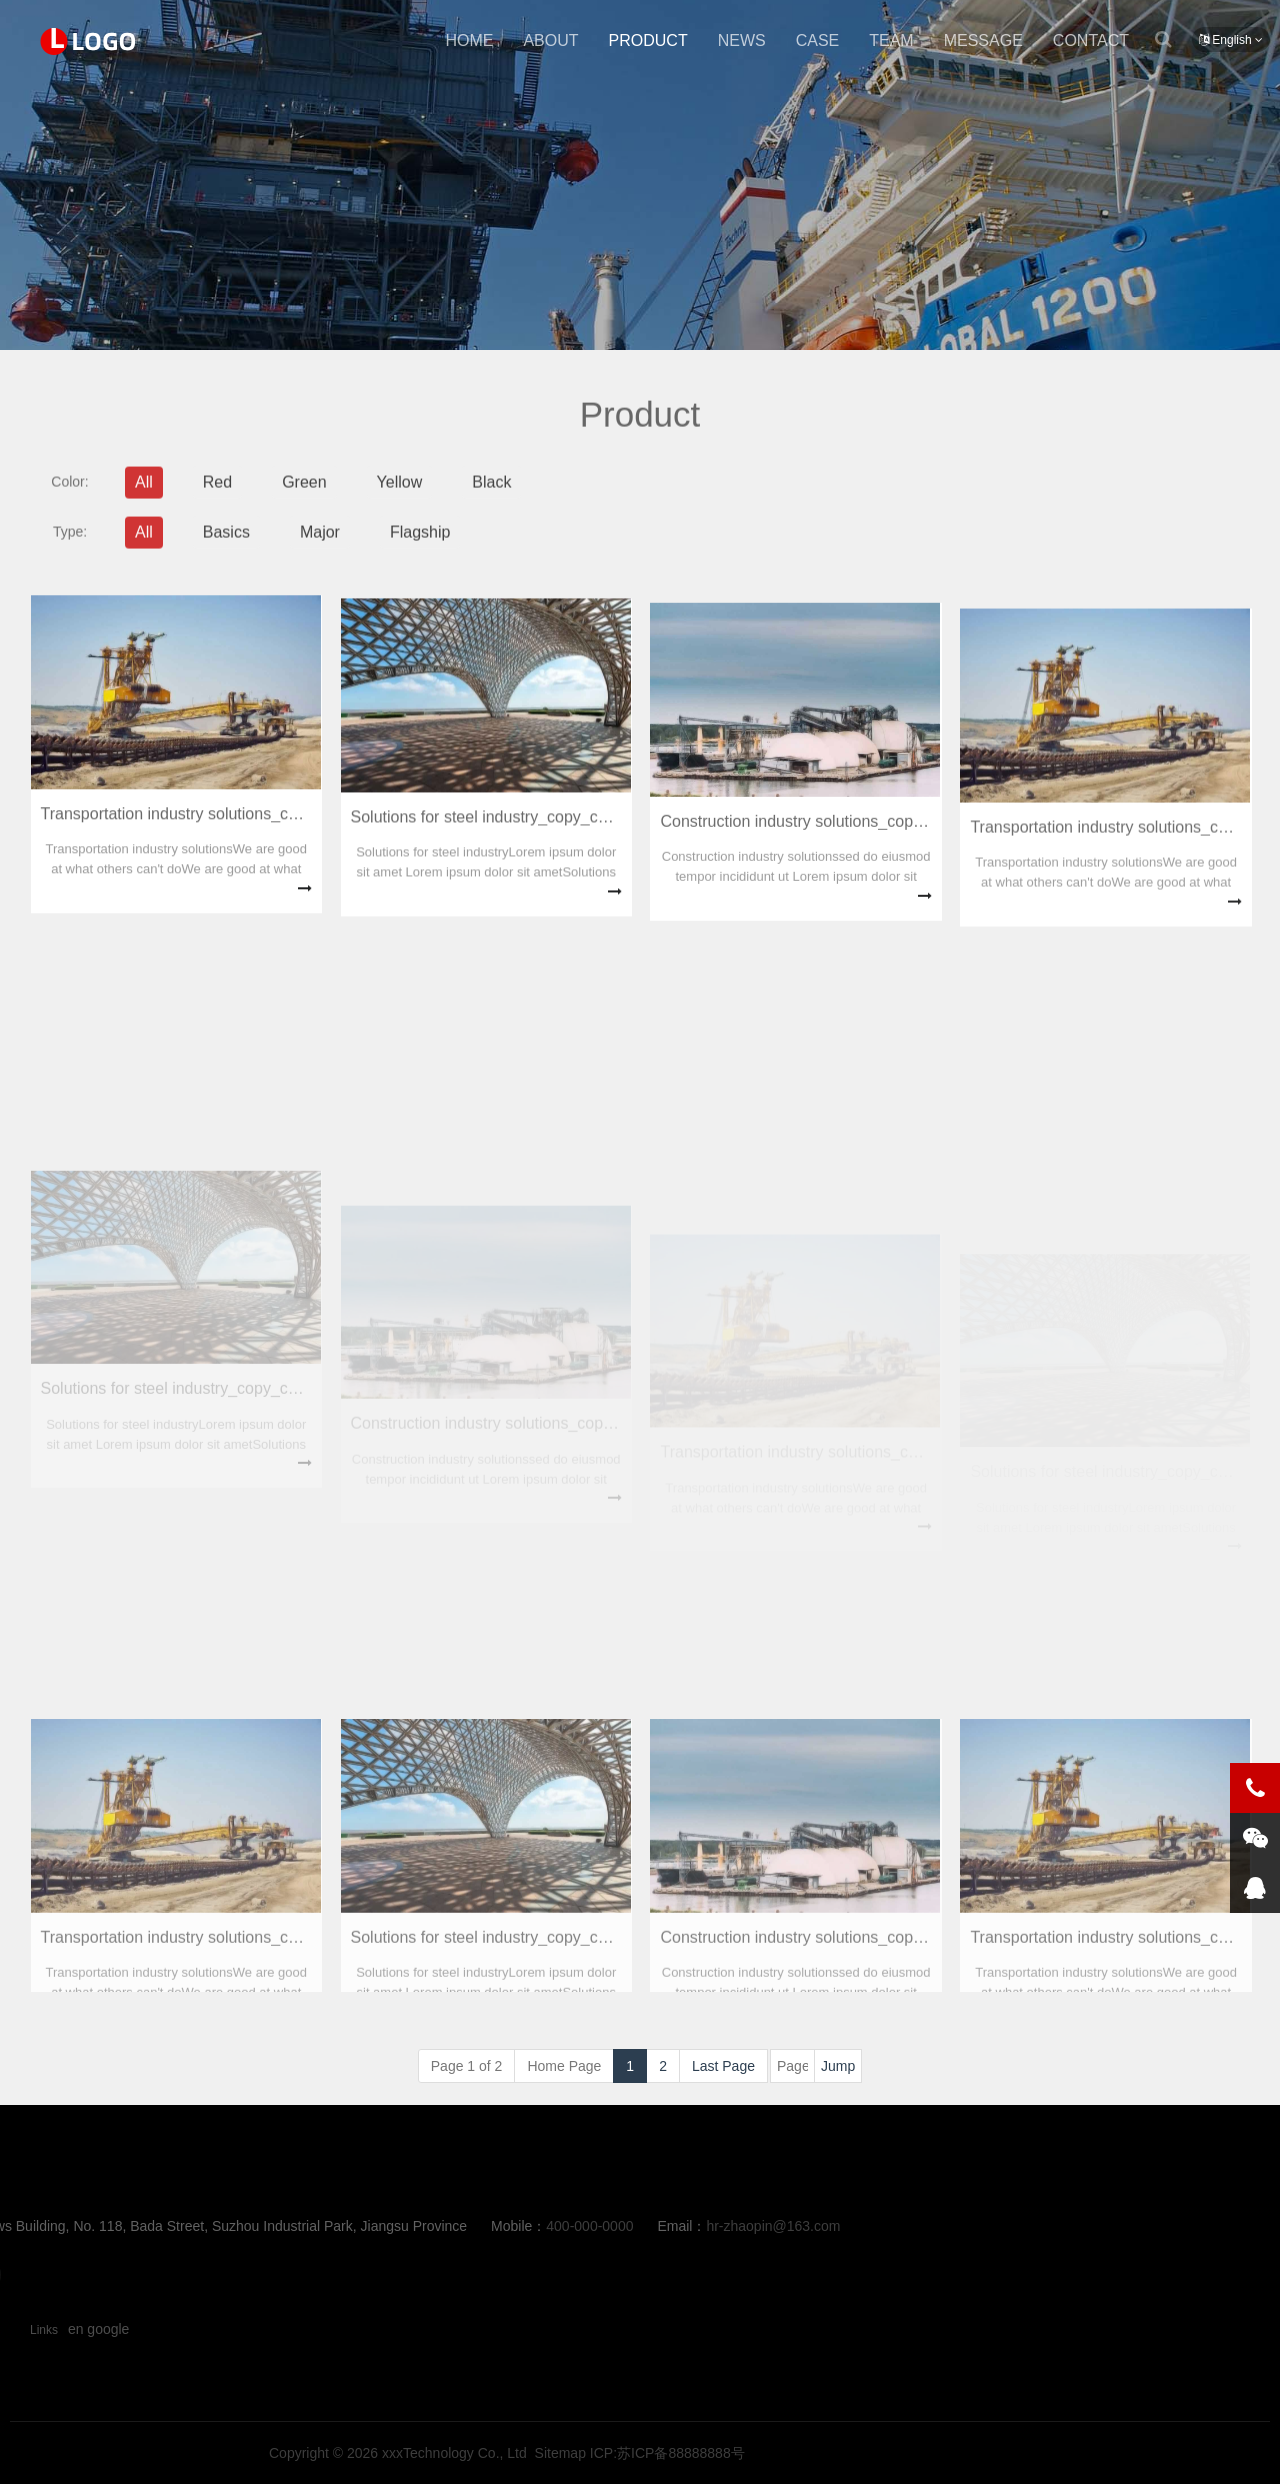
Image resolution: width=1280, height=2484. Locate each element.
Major (320, 545)
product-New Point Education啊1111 (90, 41)
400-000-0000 (270, 2226)
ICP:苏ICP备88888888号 (991, 2453)
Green (304, 495)
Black (491, 495)
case (818, 40)
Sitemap (884, 2453)
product (648, 40)
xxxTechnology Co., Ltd (778, 2453)
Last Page (723, 2066)
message (983, 40)
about (550, 40)
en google (99, 2329)
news (742, 40)
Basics (226, 545)
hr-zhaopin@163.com (454, 2226)
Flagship (420, 545)
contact (1091, 40)
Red (217, 495)
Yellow (400, 495)
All (144, 495)
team (891, 40)
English (1231, 40)
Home (469, 40)
